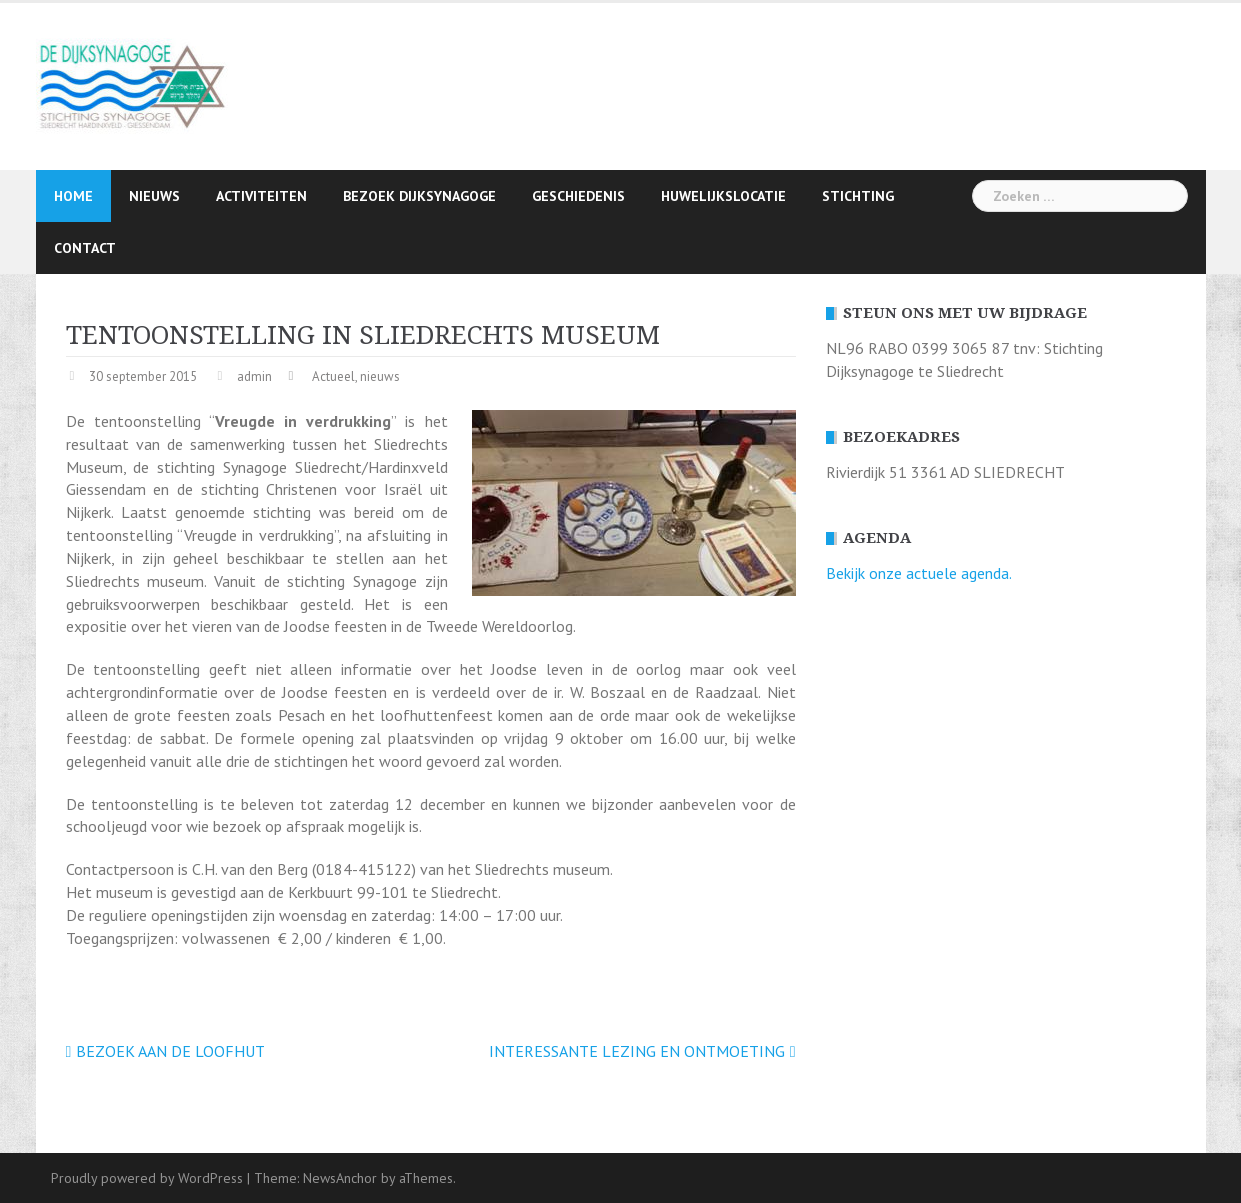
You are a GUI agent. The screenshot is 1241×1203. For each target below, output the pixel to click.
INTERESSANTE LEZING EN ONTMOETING (637, 1051)
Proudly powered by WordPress (147, 1178)
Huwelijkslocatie (723, 196)
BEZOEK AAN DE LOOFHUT (170, 1051)
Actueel (333, 376)
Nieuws (154, 196)
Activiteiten (261, 196)
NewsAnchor (340, 1178)
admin (254, 376)
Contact (85, 248)
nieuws (380, 376)
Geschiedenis (578, 196)
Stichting (858, 196)
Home (73, 196)
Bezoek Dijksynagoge (419, 196)
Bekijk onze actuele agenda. (919, 573)
